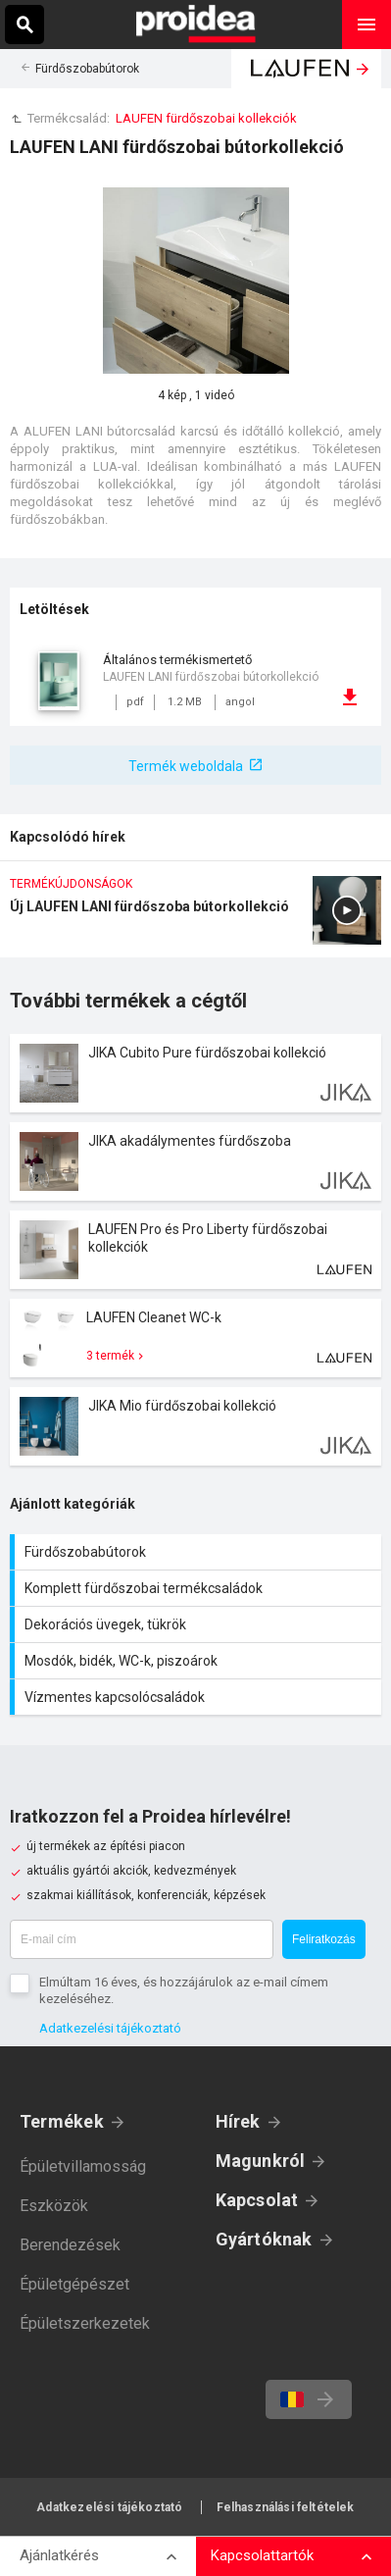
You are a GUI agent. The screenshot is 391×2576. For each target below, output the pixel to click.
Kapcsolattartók (262, 2555)
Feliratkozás (324, 1939)
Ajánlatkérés (59, 2555)
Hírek (238, 2121)
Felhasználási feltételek (286, 2507)
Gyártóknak (264, 2239)
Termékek (62, 2121)
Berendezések (70, 2245)
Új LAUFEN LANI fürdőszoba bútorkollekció (195, 916)
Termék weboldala (185, 766)
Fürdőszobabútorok (87, 69)
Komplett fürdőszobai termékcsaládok (198, 1588)
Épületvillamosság (83, 2166)
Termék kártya (195, 1073)
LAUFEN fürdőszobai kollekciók (206, 118)
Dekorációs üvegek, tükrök (198, 1624)
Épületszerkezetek (85, 2323)
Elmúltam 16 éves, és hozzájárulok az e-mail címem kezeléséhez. (183, 1990)
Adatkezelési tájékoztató (110, 2028)
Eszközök (54, 2205)
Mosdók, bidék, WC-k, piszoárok (198, 1660)
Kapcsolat (257, 2200)
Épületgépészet (74, 2284)
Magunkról (261, 2160)
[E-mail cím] (141, 1939)
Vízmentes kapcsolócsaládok (198, 1697)
